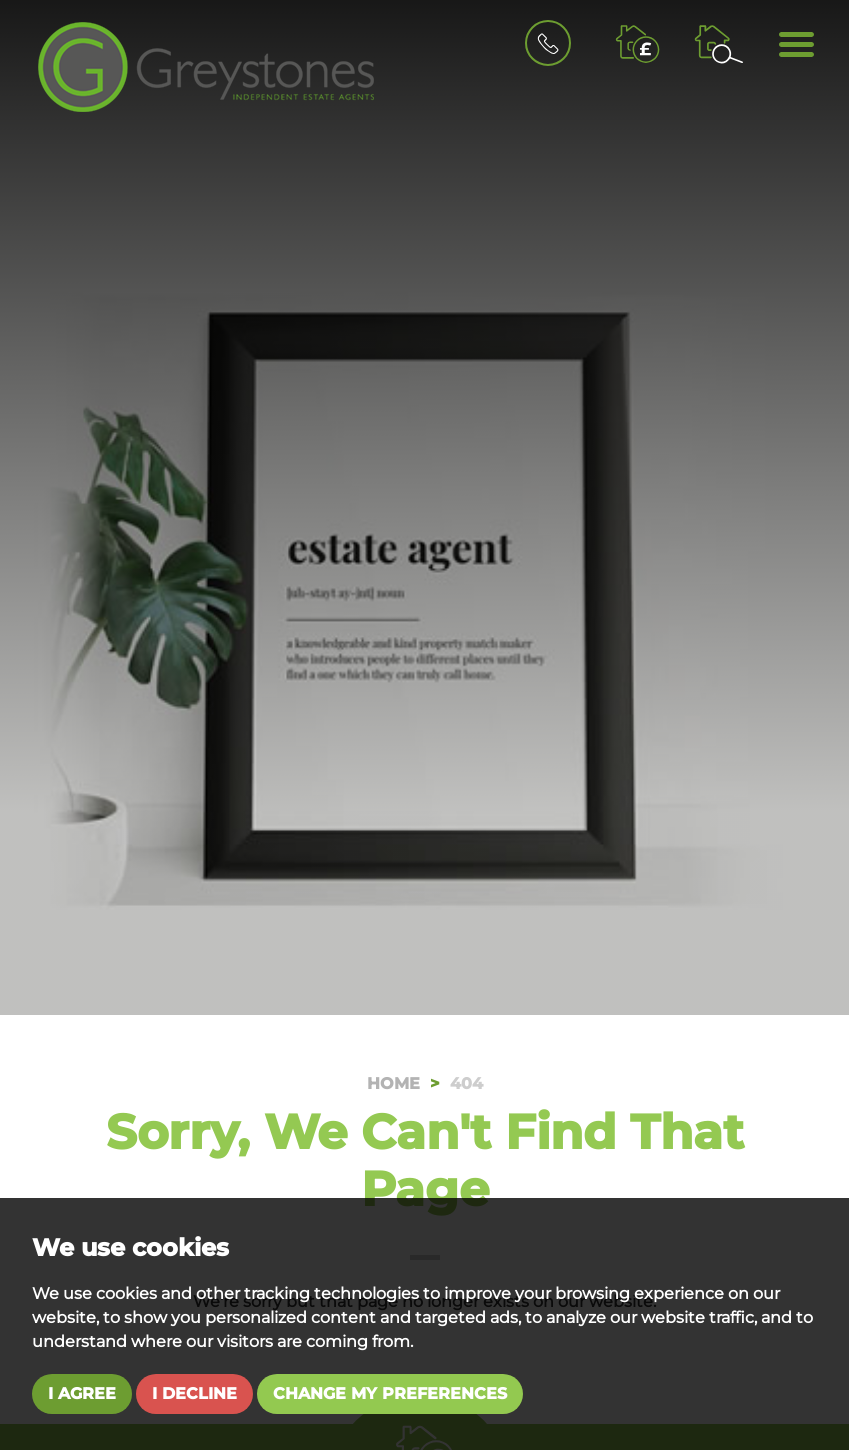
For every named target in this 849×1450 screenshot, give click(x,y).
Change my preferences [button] (390, 1393)
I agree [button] (82, 1393)
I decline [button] (194, 1393)
